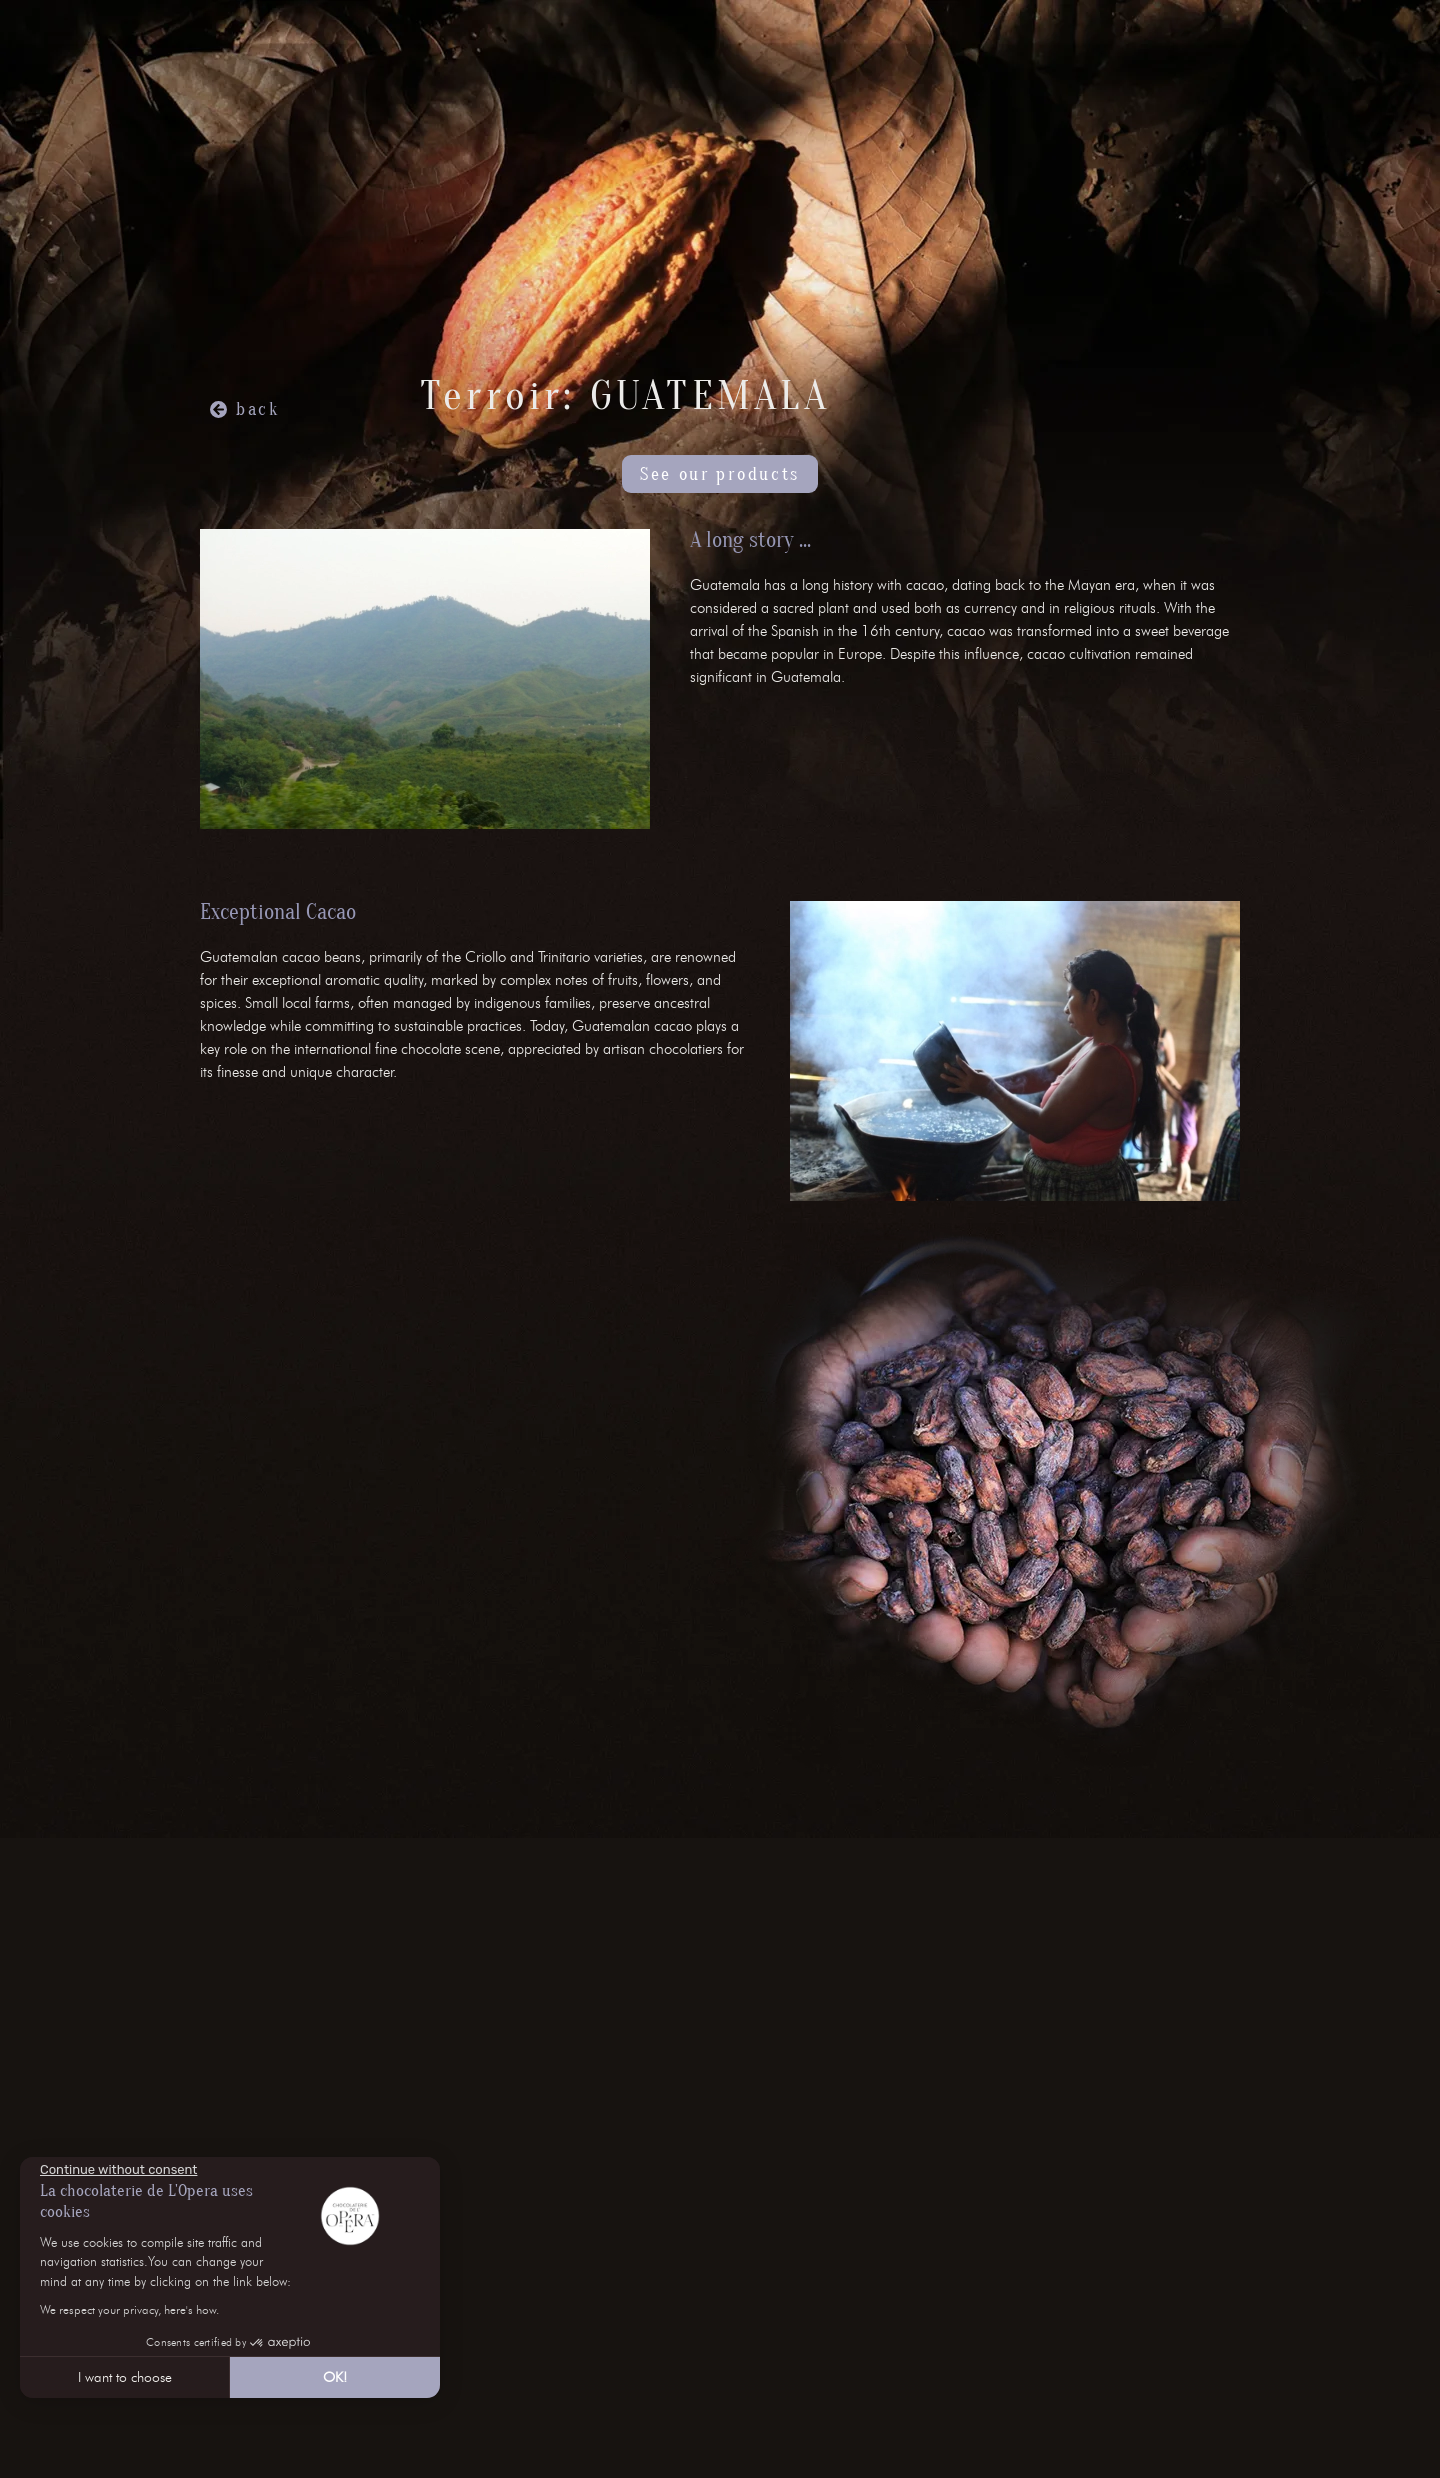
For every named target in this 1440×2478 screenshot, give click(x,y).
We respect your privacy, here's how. (129, 2309)
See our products (720, 474)
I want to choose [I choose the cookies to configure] (125, 2377)
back (258, 409)
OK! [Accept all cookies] (335, 2377)
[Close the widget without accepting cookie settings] (118, 2170)
